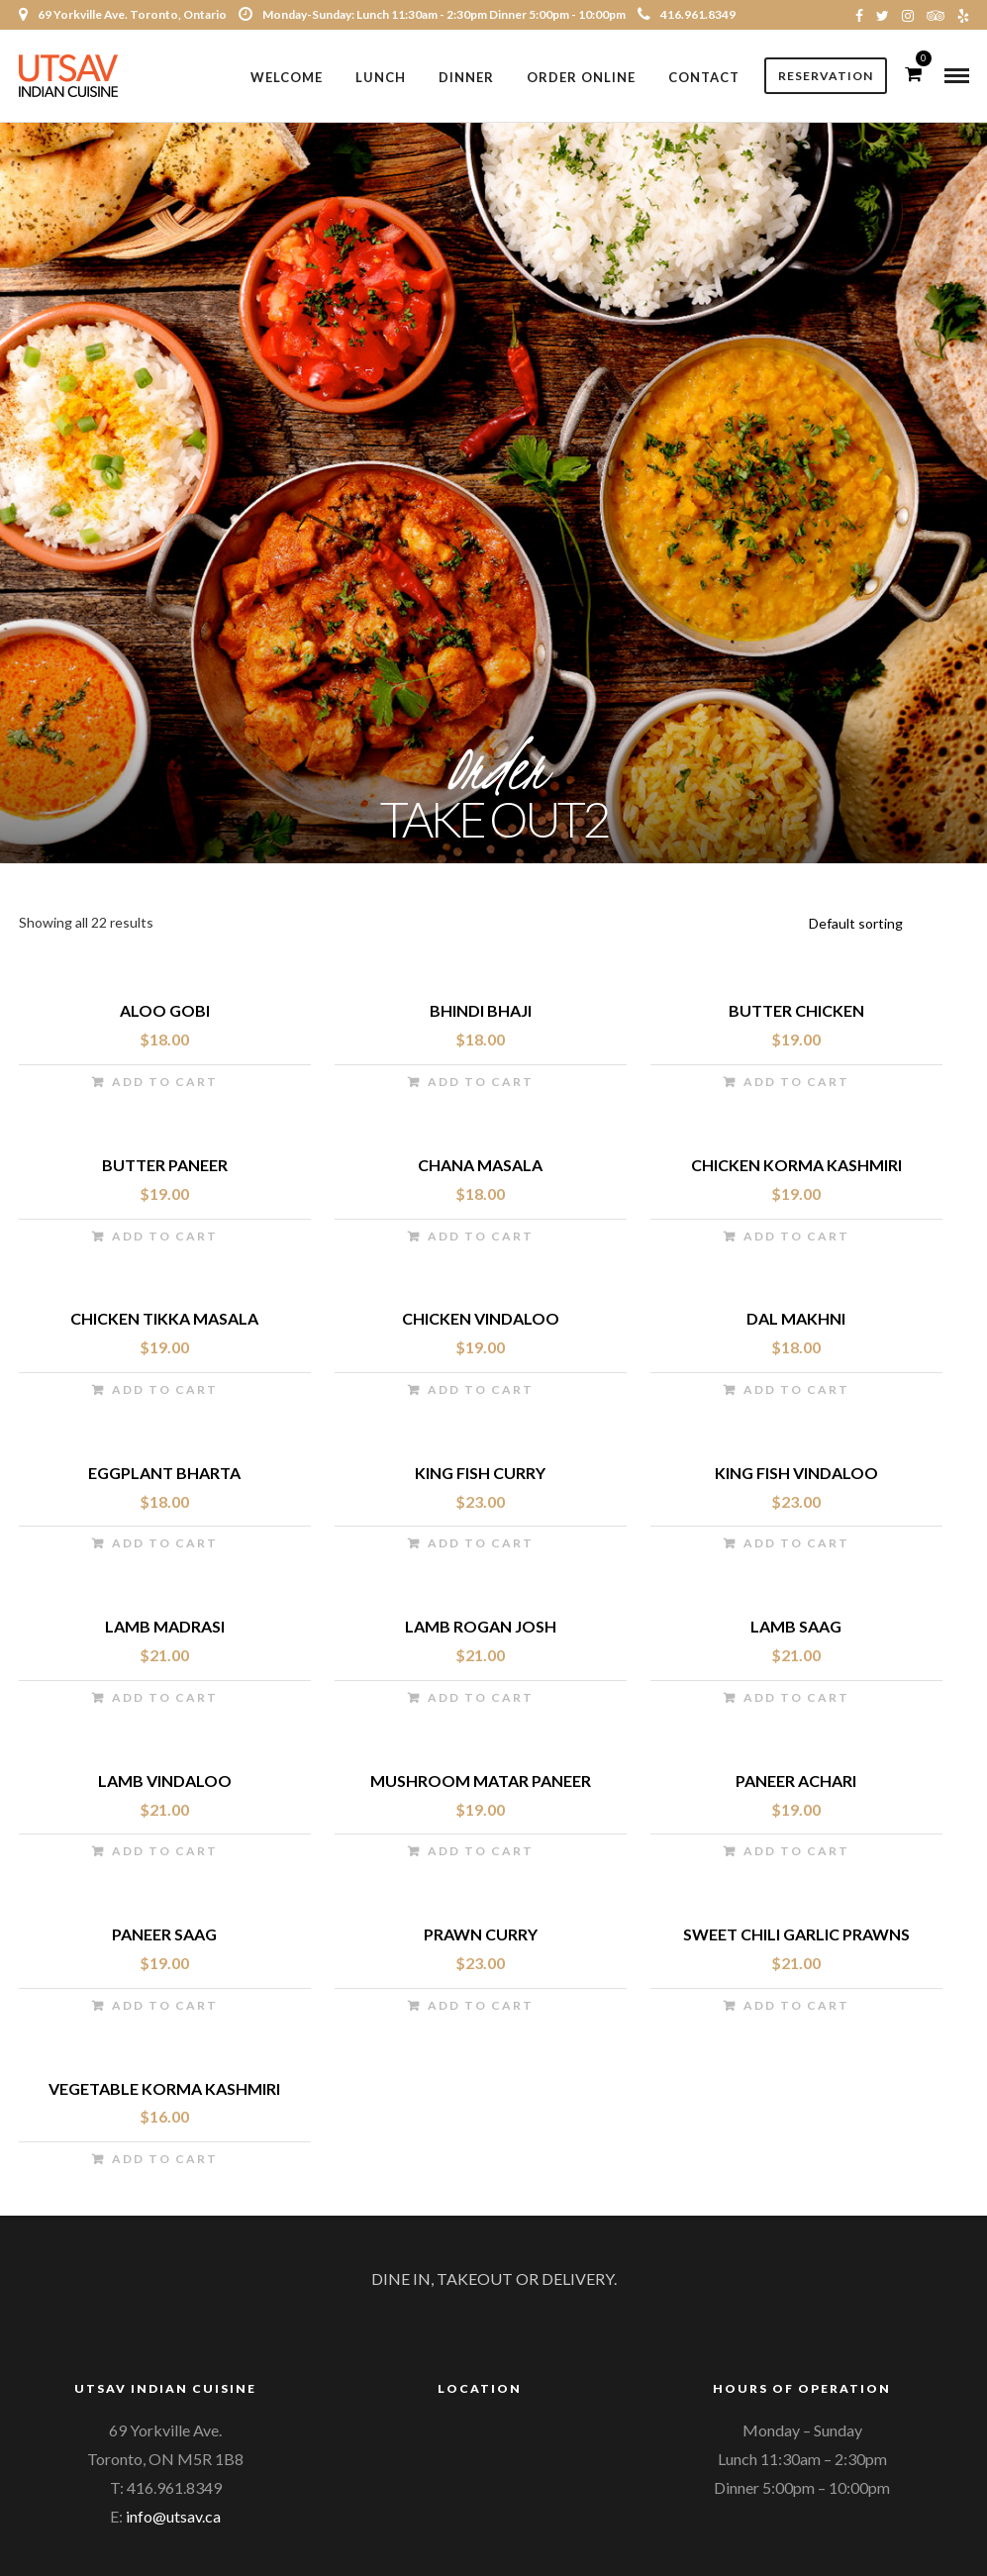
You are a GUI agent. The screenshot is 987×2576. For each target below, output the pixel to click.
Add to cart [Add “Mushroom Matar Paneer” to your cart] (481, 1854)
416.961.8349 (687, 14)
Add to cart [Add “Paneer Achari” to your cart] (796, 1854)
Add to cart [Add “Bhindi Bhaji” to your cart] (481, 1085)
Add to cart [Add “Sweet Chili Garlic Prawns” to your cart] (796, 2008)
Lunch (380, 77)
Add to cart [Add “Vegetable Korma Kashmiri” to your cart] (165, 2162)
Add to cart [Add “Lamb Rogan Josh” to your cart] (481, 1700)
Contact (704, 77)
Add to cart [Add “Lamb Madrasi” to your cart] (165, 1700)
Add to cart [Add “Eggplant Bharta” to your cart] (165, 1546)
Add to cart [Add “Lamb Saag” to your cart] (796, 1700)
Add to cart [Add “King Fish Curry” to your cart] (481, 1546)
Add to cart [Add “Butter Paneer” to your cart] (165, 1239)
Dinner (466, 77)
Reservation (825, 76)
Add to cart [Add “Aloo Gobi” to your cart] (165, 1085)
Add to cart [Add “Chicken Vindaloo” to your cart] (481, 1393)
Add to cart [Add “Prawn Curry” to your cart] (481, 2008)
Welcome (286, 77)
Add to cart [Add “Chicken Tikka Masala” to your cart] (165, 1393)
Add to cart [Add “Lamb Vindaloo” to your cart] (165, 1854)
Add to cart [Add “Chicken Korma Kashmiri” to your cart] (796, 1239)
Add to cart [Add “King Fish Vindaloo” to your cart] (796, 1546)
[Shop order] (885, 927)
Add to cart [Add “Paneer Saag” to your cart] (165, 2008)
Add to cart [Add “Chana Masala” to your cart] (481, 1239)
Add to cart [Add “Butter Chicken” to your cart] (796, 1085)
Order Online (581, 77)
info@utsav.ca (173, 2519)
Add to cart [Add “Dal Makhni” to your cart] (796, 1393)
